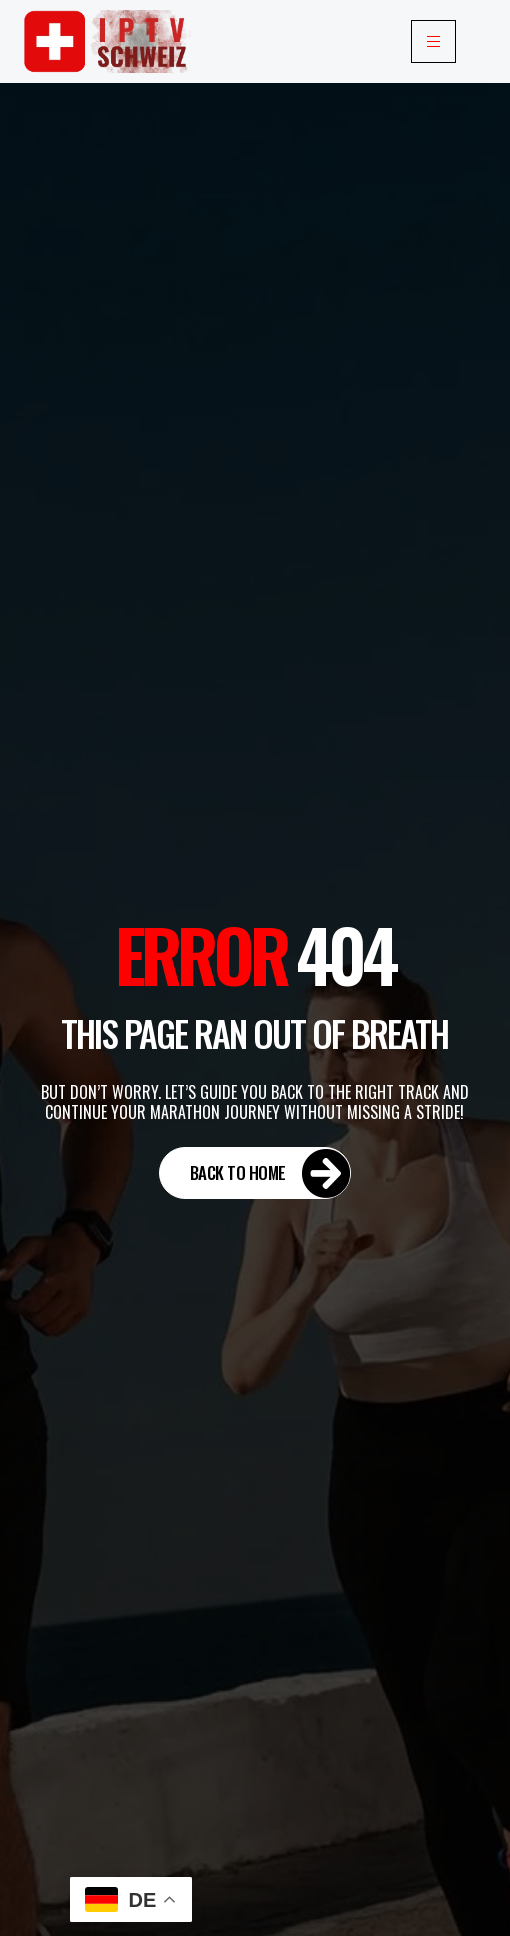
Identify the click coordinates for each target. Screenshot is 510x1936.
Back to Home (270, 1173)
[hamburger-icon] (433, 41)
